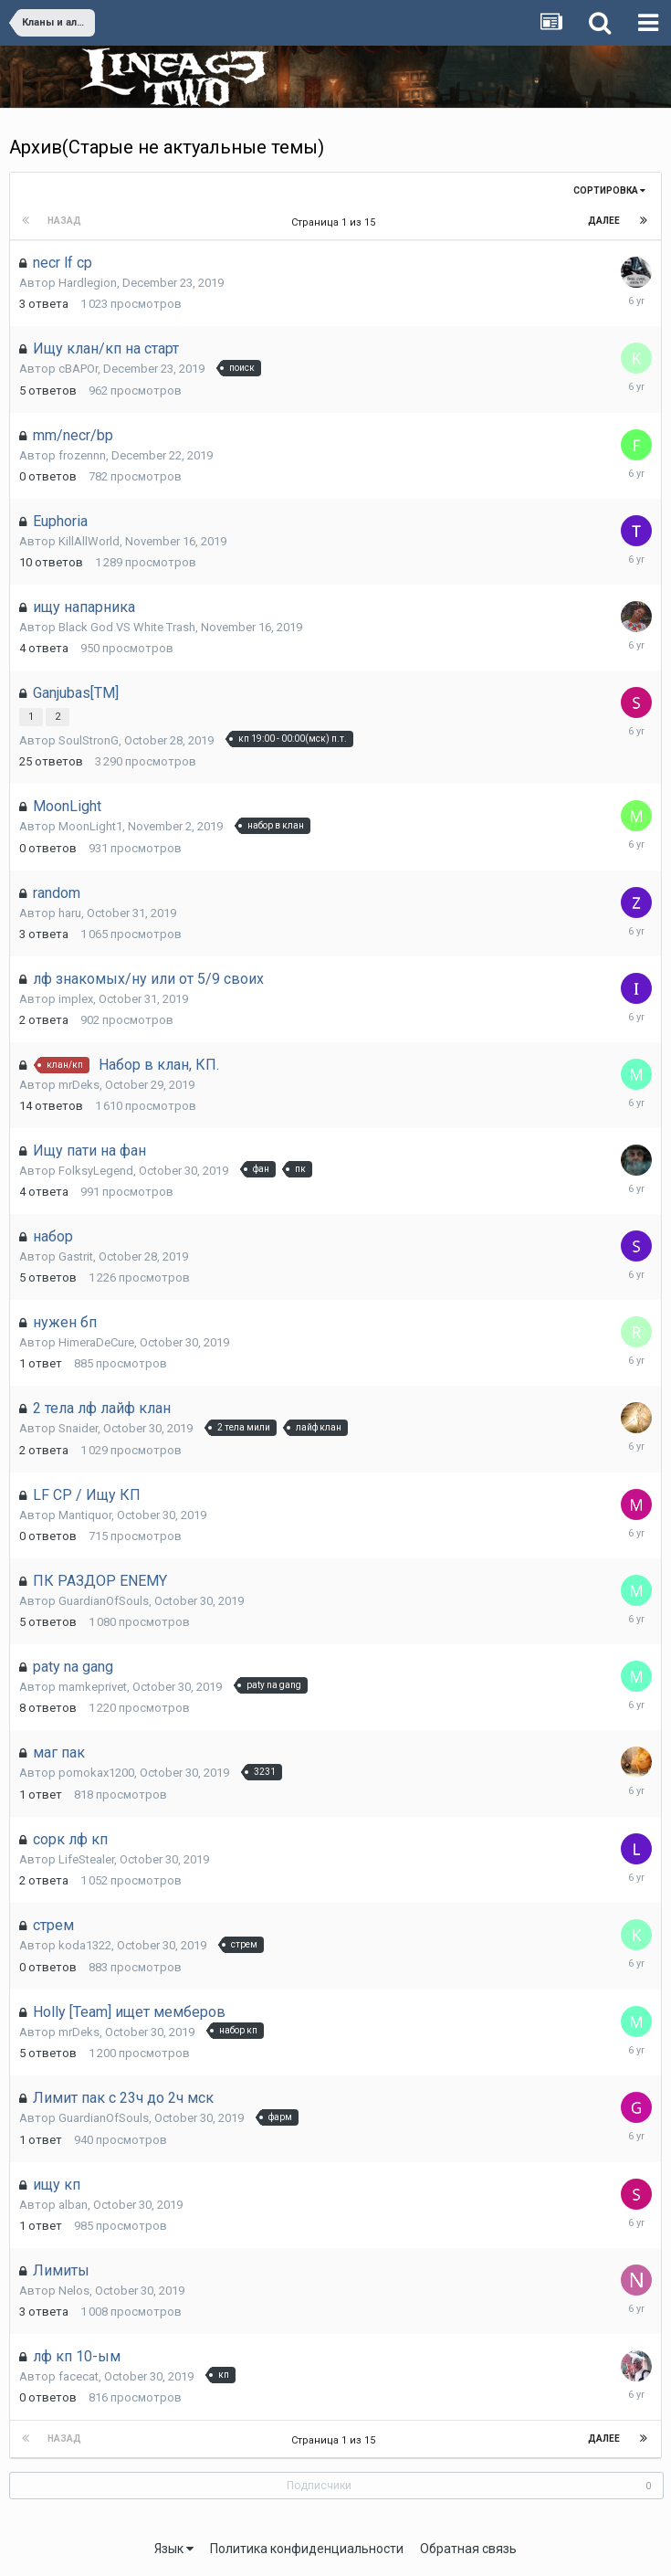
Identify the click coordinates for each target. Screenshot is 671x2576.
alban (73, 2205)
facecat (78, 2376)
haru (69, 913)
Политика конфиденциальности (307, 2548)
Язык (174, 2548)
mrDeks (79, 1085)
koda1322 (84, 1945)
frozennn (82, 455)
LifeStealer (86, 1859)
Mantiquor (84, 1515)
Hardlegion (87, 283)
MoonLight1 (90, 826)
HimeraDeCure (96, 1342)
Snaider (78, 1428)
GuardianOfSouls (103, 1601)
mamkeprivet (92, 1687)
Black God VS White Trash (126, 627)
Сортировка (609, 190)
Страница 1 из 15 (336, 222)
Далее (604, 221)
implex (75, 999)
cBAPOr (78, 368)
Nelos (73, 2290)
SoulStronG (88, 740)
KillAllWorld (89, 541)
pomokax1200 (96, 1772)
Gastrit (75, 1256)
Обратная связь (468, 2548)
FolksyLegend (95, 1170)
